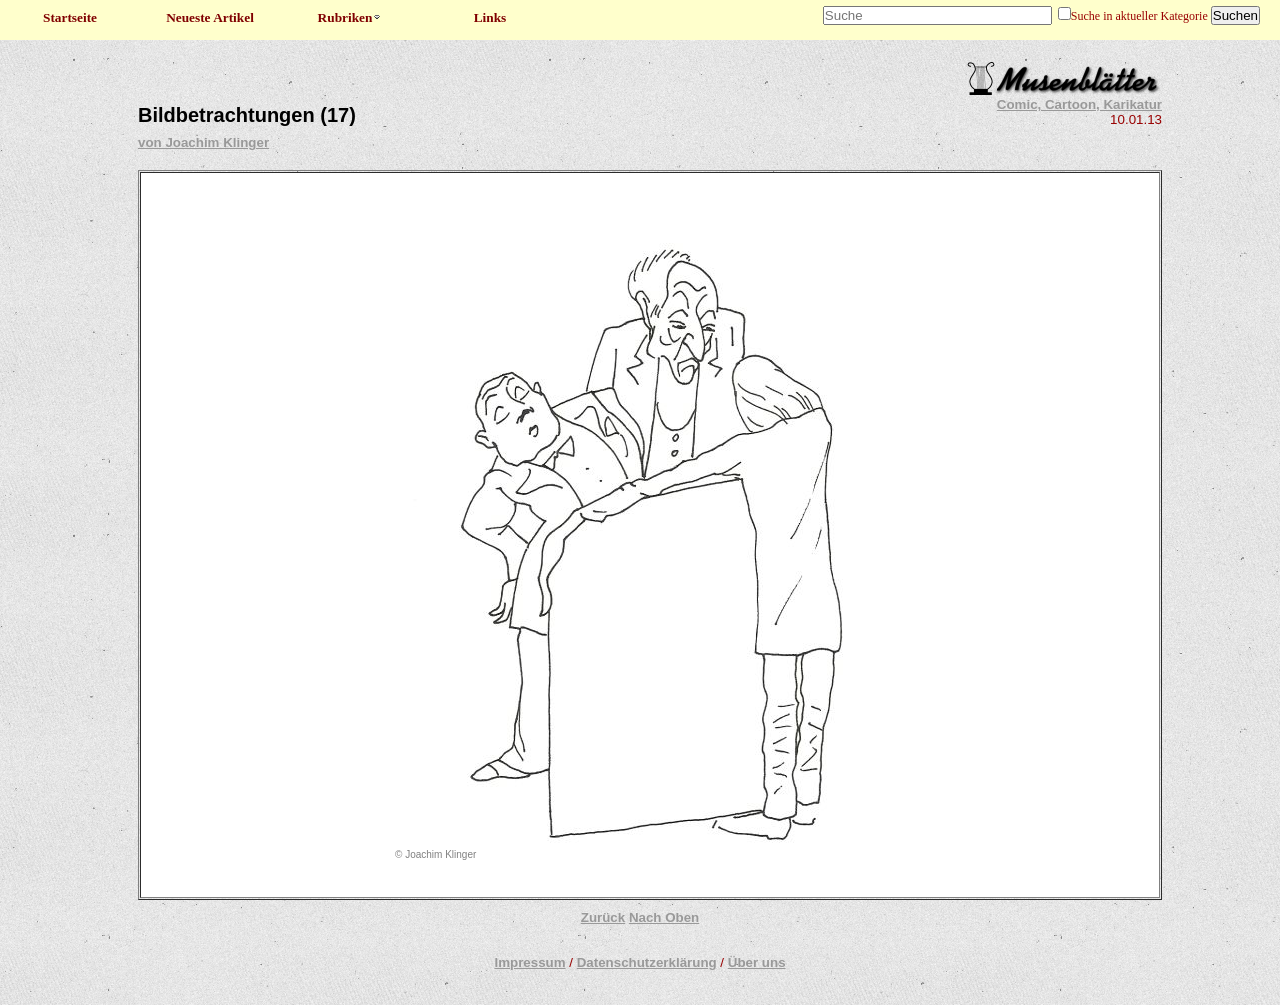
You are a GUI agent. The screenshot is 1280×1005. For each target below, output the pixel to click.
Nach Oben (664, 917)
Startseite (70, 17)
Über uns (757, 962)
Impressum (529, 962)
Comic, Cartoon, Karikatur (1079, 104)
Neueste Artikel (210, 17)
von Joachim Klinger (203, 142)
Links (490, 17)
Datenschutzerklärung (647, 962)
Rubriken (350, 17)
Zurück (603, 917)
